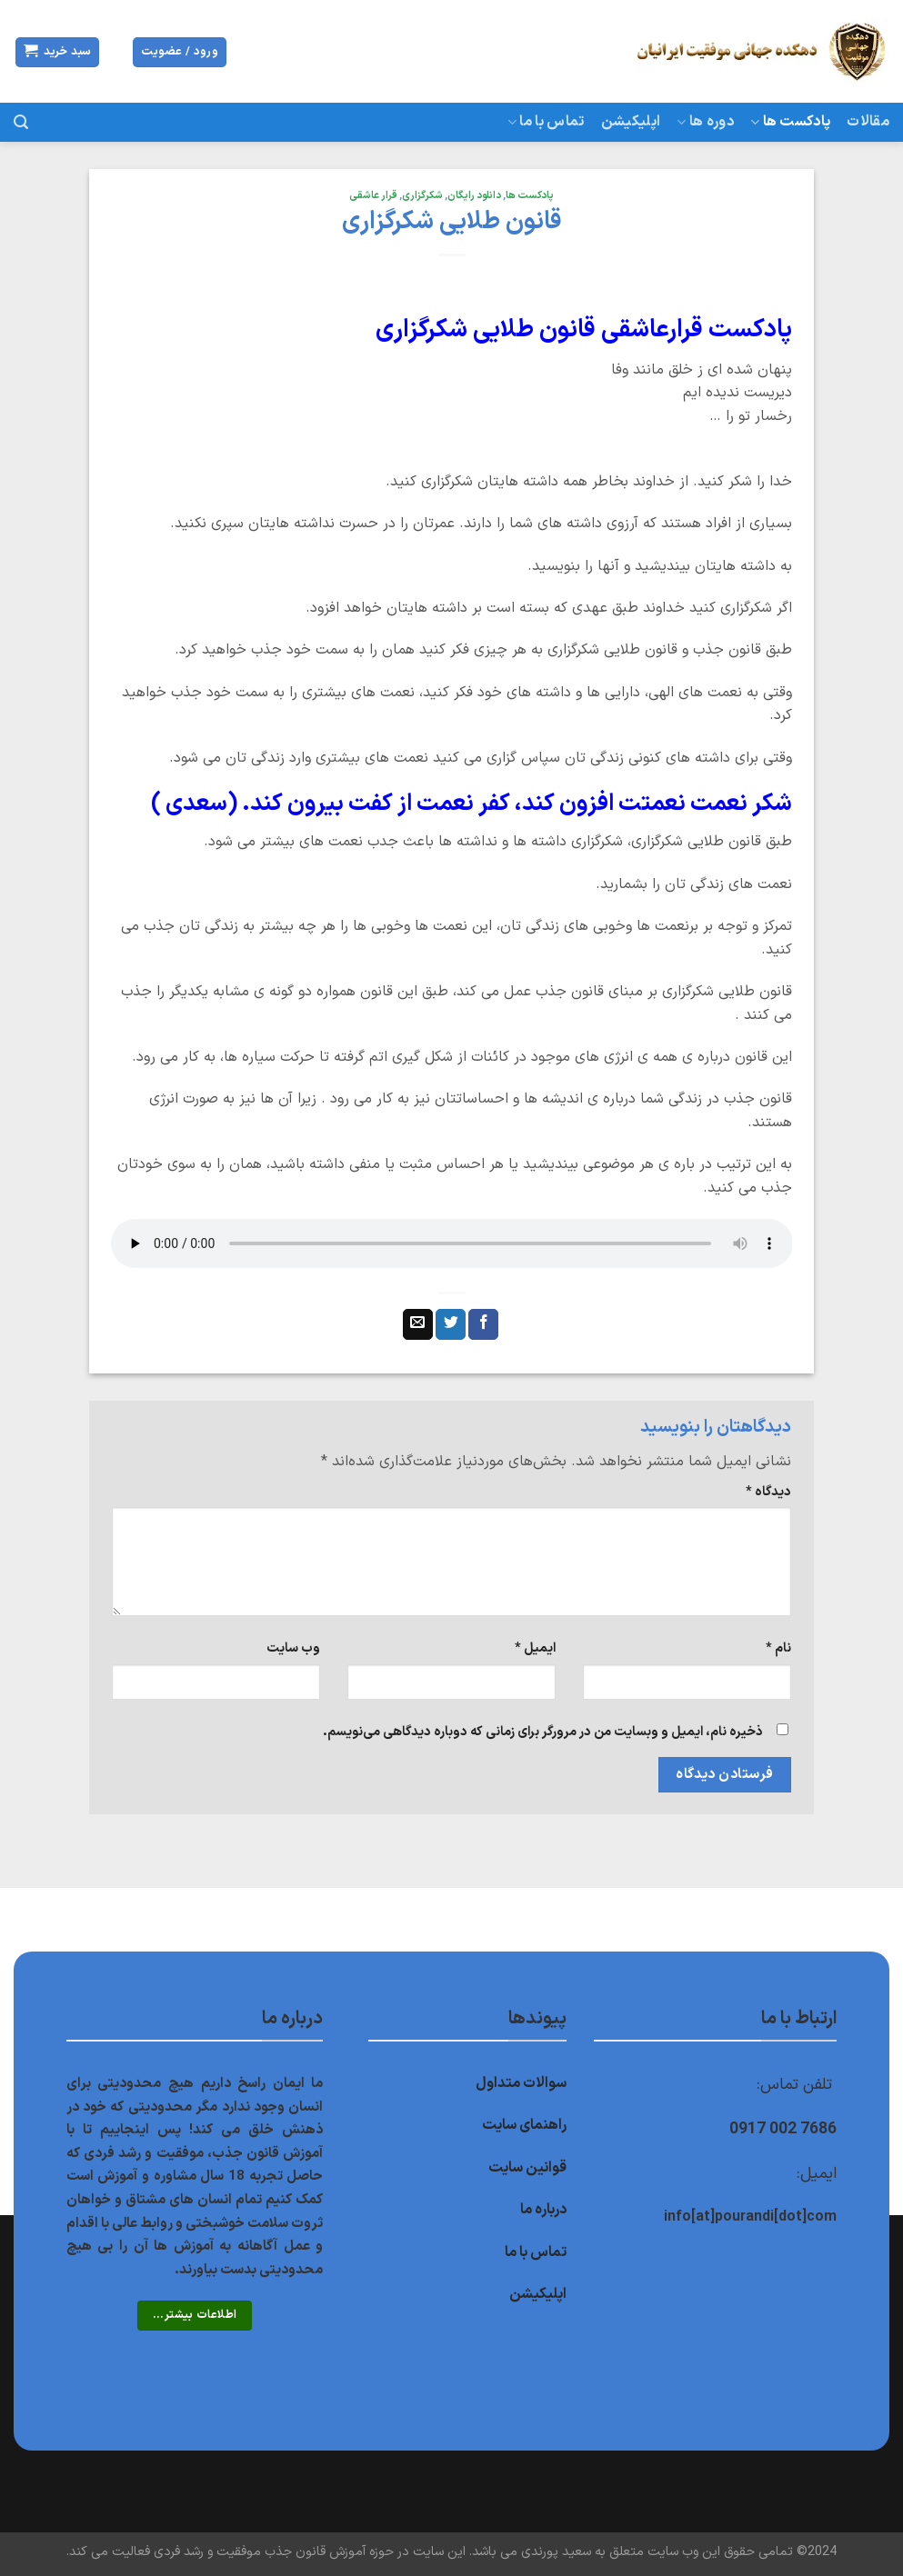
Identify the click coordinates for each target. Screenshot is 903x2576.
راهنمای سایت (524, 2125)
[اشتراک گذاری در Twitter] (451, 1324)
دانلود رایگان (474, 196)
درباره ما (543, 2210)
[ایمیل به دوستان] (418, 1324)
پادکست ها (790, 122)
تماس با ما (546, 122)
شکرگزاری (422, 196)
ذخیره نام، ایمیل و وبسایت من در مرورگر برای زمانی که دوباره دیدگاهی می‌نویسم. (543, 1732)
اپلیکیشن (631, 122)
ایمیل (535, 1648)
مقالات (868, 122)
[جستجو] (21, 122)
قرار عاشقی (373, 196)
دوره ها (705, 122)
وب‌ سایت (293, 1648)
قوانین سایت (527, 2168)
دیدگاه (768, 1492)
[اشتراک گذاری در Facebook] (483, 1324)
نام (778, 1648)
